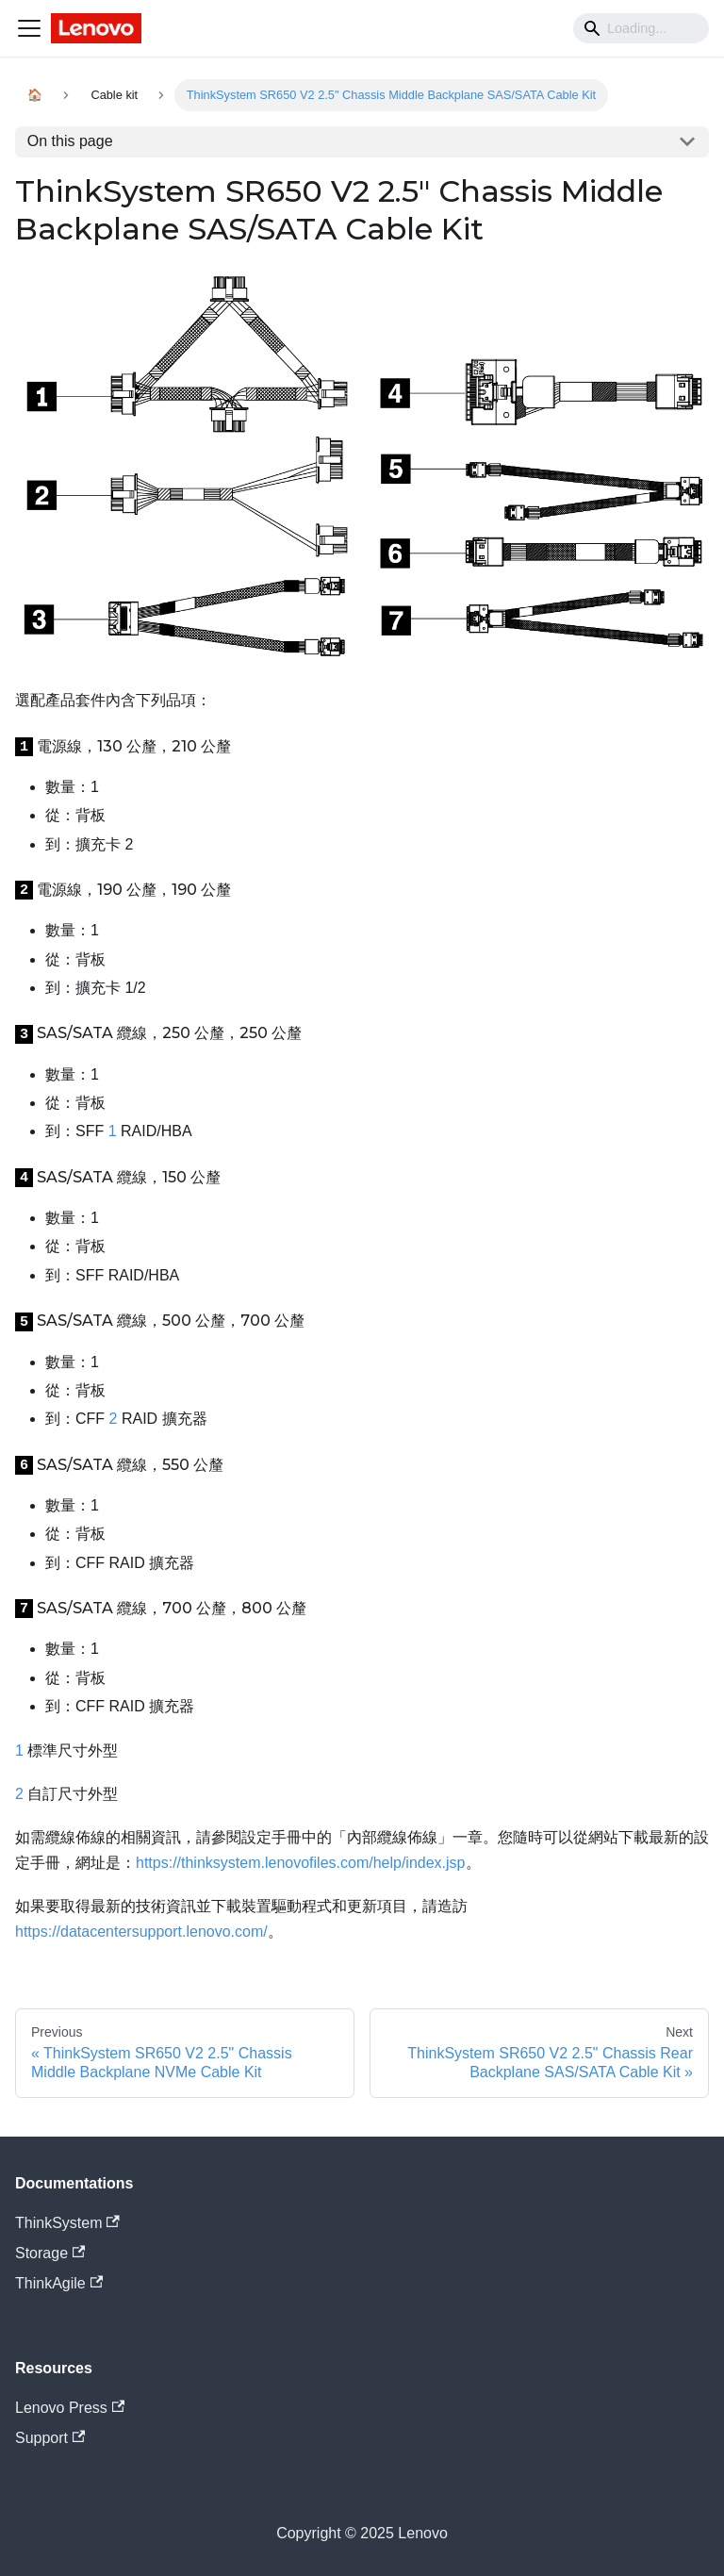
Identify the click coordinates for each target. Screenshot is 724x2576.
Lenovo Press (69, 2408)
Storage (50, 2253)
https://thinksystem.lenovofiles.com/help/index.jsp (301, 1863)
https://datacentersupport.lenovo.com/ (141, 1932)
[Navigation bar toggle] (29, 28)
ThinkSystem (67, 2223)
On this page (70, 141)
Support (50, 2438)
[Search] (641, 28)
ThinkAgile (59, 2283)
